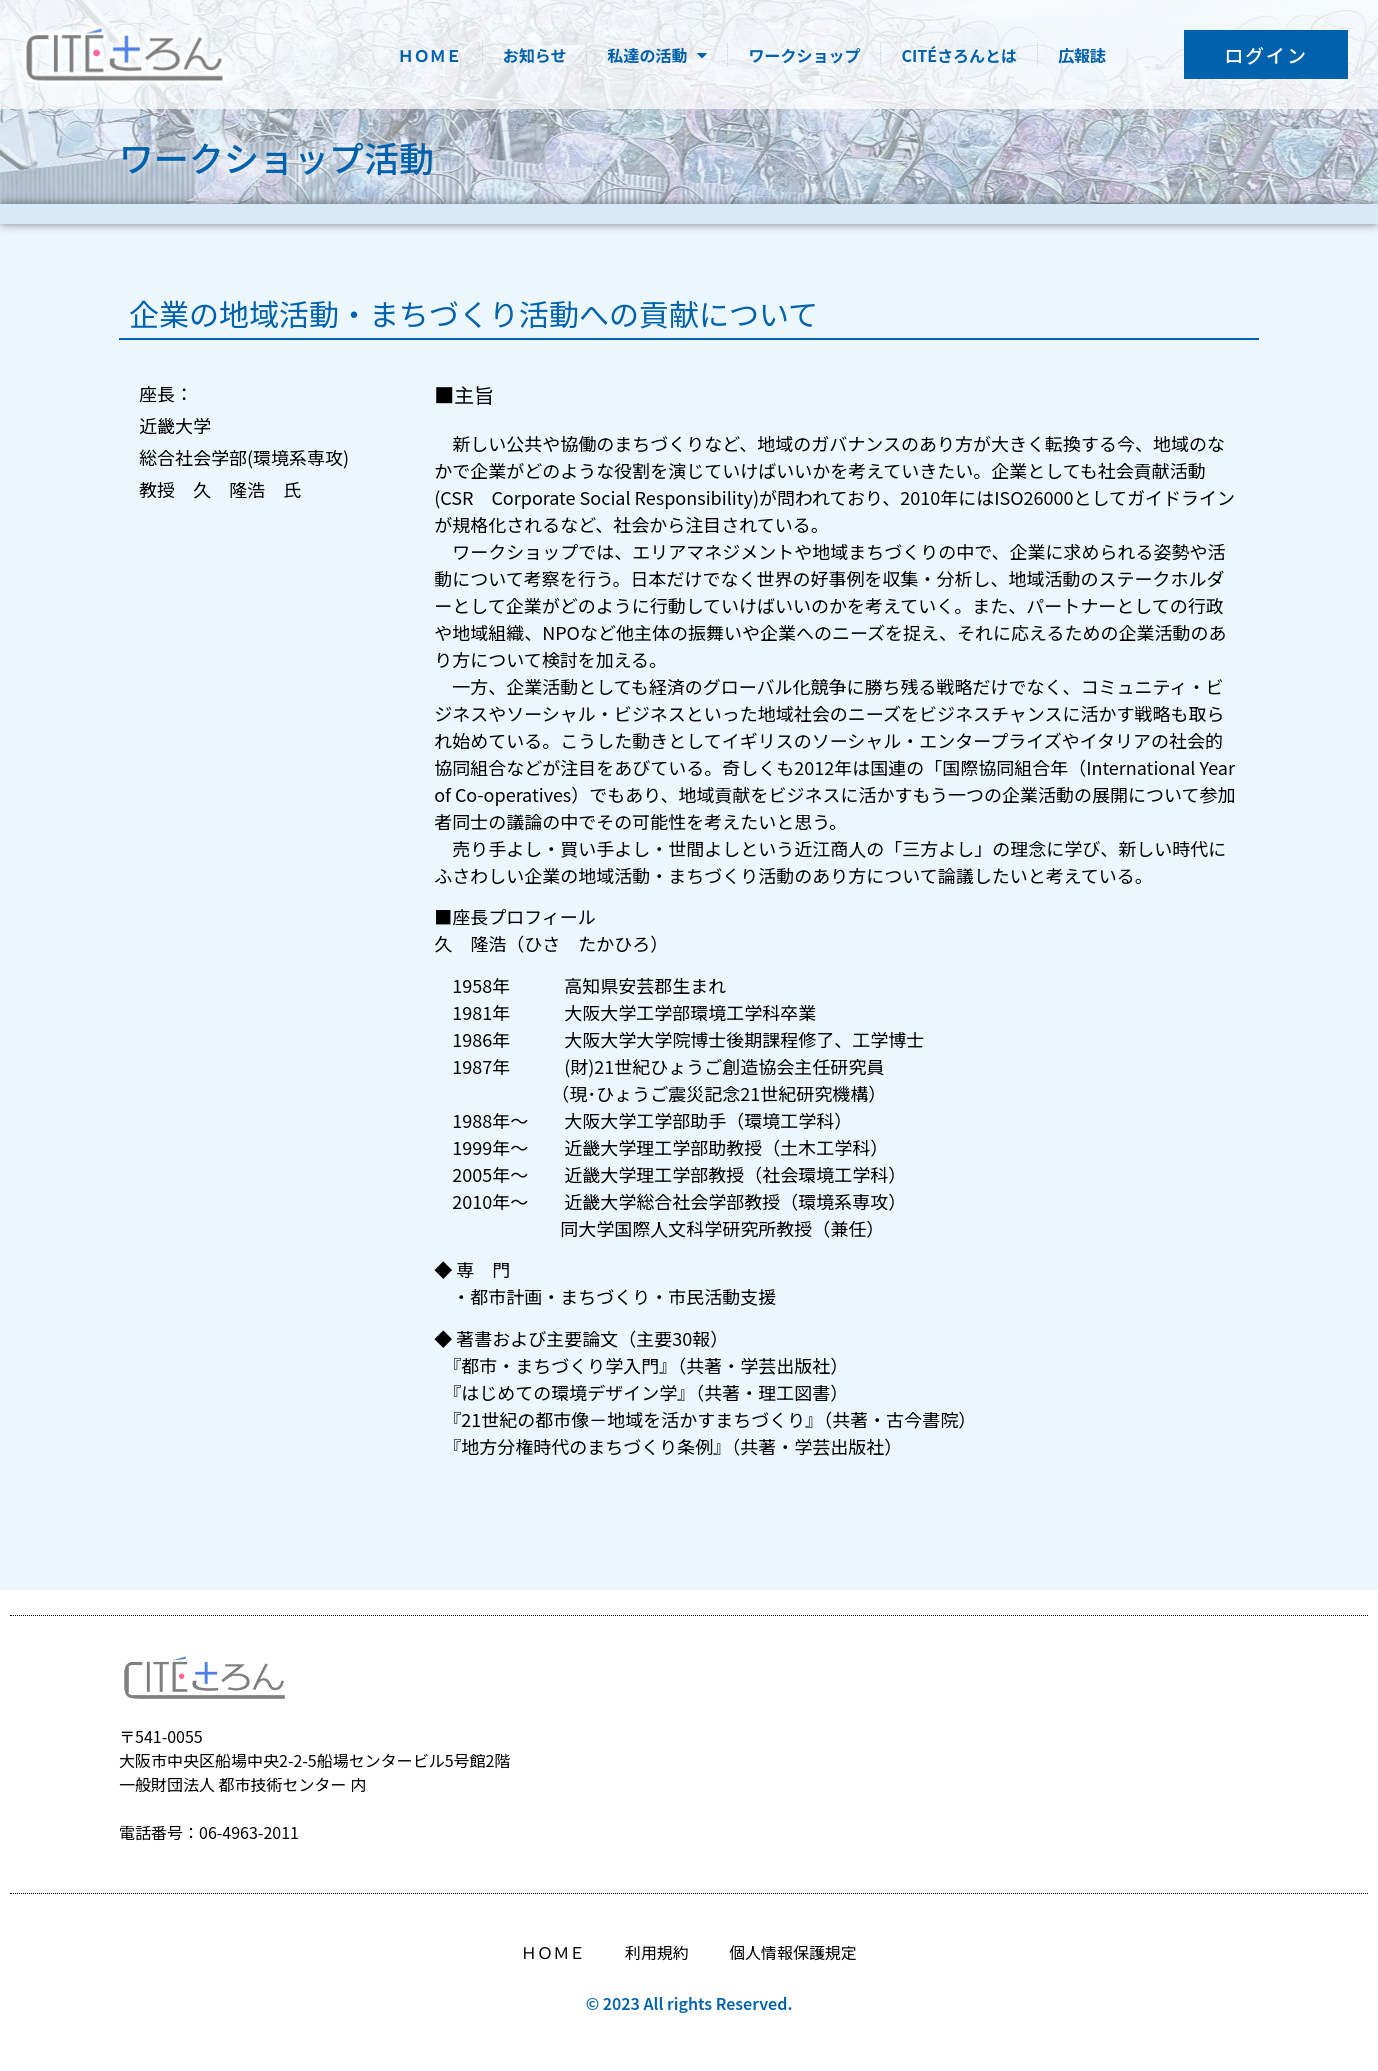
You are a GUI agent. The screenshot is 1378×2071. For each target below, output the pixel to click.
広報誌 (1082, 55)
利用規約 (657, 1952)
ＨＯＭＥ (430, 55)
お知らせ (535, 55)
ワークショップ (804, 55)
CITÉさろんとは (959, 55)
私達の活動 (657, 55)
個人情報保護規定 (793, 1952)
